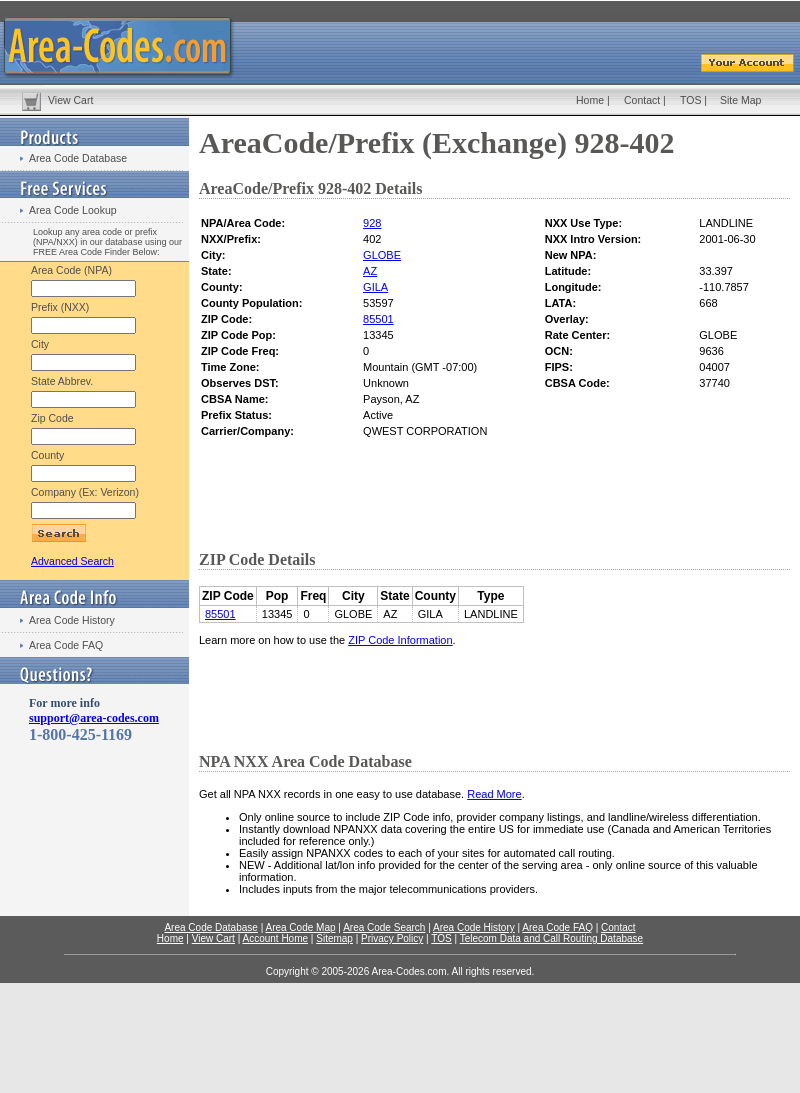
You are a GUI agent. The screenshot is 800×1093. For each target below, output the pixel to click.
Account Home (275, 938)
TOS (690, 100)
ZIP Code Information (400, 640)
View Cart (70, 100)
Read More (494, 794)
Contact (642, 100)
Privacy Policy (392, 938)
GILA (375, 287)
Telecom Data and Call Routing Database (551, 938)
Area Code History (72, 620)
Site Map (740, 100)
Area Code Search (384, 927)
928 (372, 223)
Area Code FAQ (66, 645)
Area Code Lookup (73, 210)
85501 (378, 319)
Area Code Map (300, 927)
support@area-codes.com (94, 718)
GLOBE (382, 255)
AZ (370, 271)
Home (590, 100)
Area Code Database (78, 158)
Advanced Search (72, 561)
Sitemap (334, 938)
